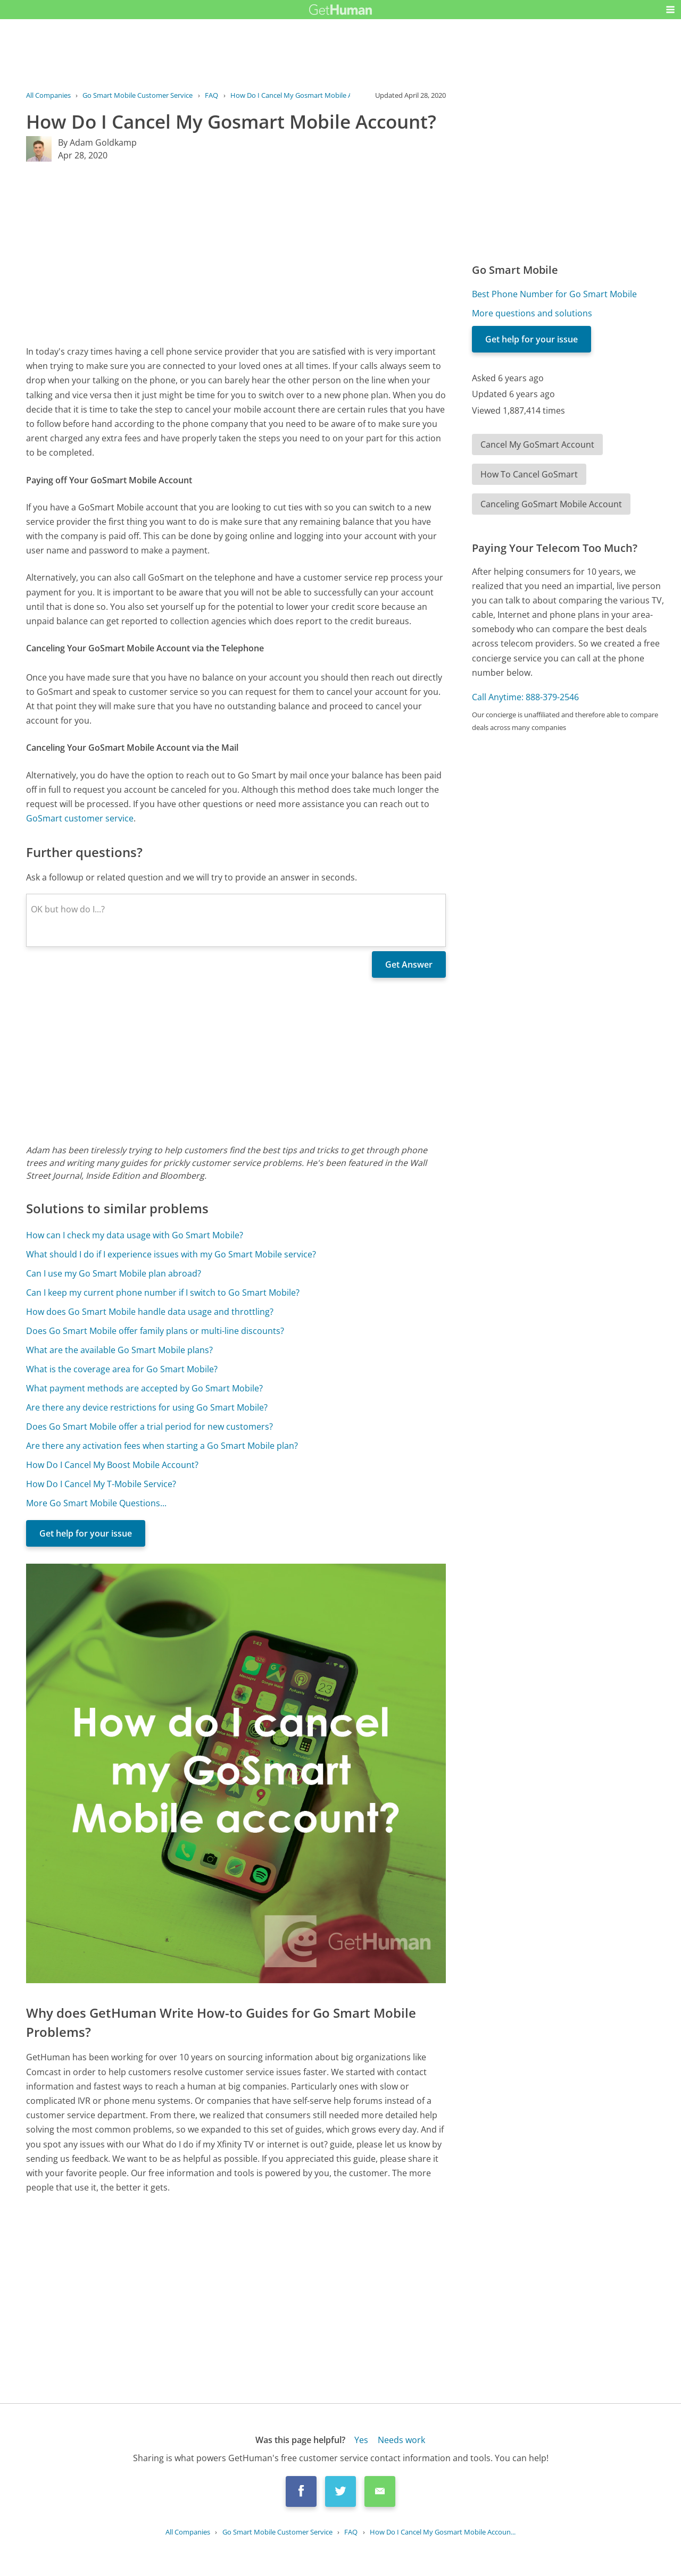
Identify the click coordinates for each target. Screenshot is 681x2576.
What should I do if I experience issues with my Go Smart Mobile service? (171, 1254)
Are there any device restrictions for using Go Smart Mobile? (147, 1407)
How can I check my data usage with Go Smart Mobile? (134, 1235)
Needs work (401, 2440)
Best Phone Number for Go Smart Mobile (554, 294)
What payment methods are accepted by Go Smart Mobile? (144, 1388)
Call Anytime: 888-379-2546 (525, 697)
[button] (670, 9)
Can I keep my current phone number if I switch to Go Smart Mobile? (163, 1292)
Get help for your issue (85, 1533)
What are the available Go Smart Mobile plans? (119, 1350)
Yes (361, 2440)
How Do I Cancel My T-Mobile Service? (101, 1484)
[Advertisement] (236, 253)
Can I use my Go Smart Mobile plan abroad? (113, 1273)
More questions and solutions (532, 313)
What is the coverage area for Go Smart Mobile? (122, 1369)
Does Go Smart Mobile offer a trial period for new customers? (149, 1426)
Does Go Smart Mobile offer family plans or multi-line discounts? (155, 1331)
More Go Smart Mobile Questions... (96, 1503)
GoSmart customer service (80, 818)
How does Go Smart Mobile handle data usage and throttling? (149, 1312)
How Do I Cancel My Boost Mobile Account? (112, 1465)
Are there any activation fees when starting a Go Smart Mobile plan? (162, 1445)
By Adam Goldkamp (97, 142)
